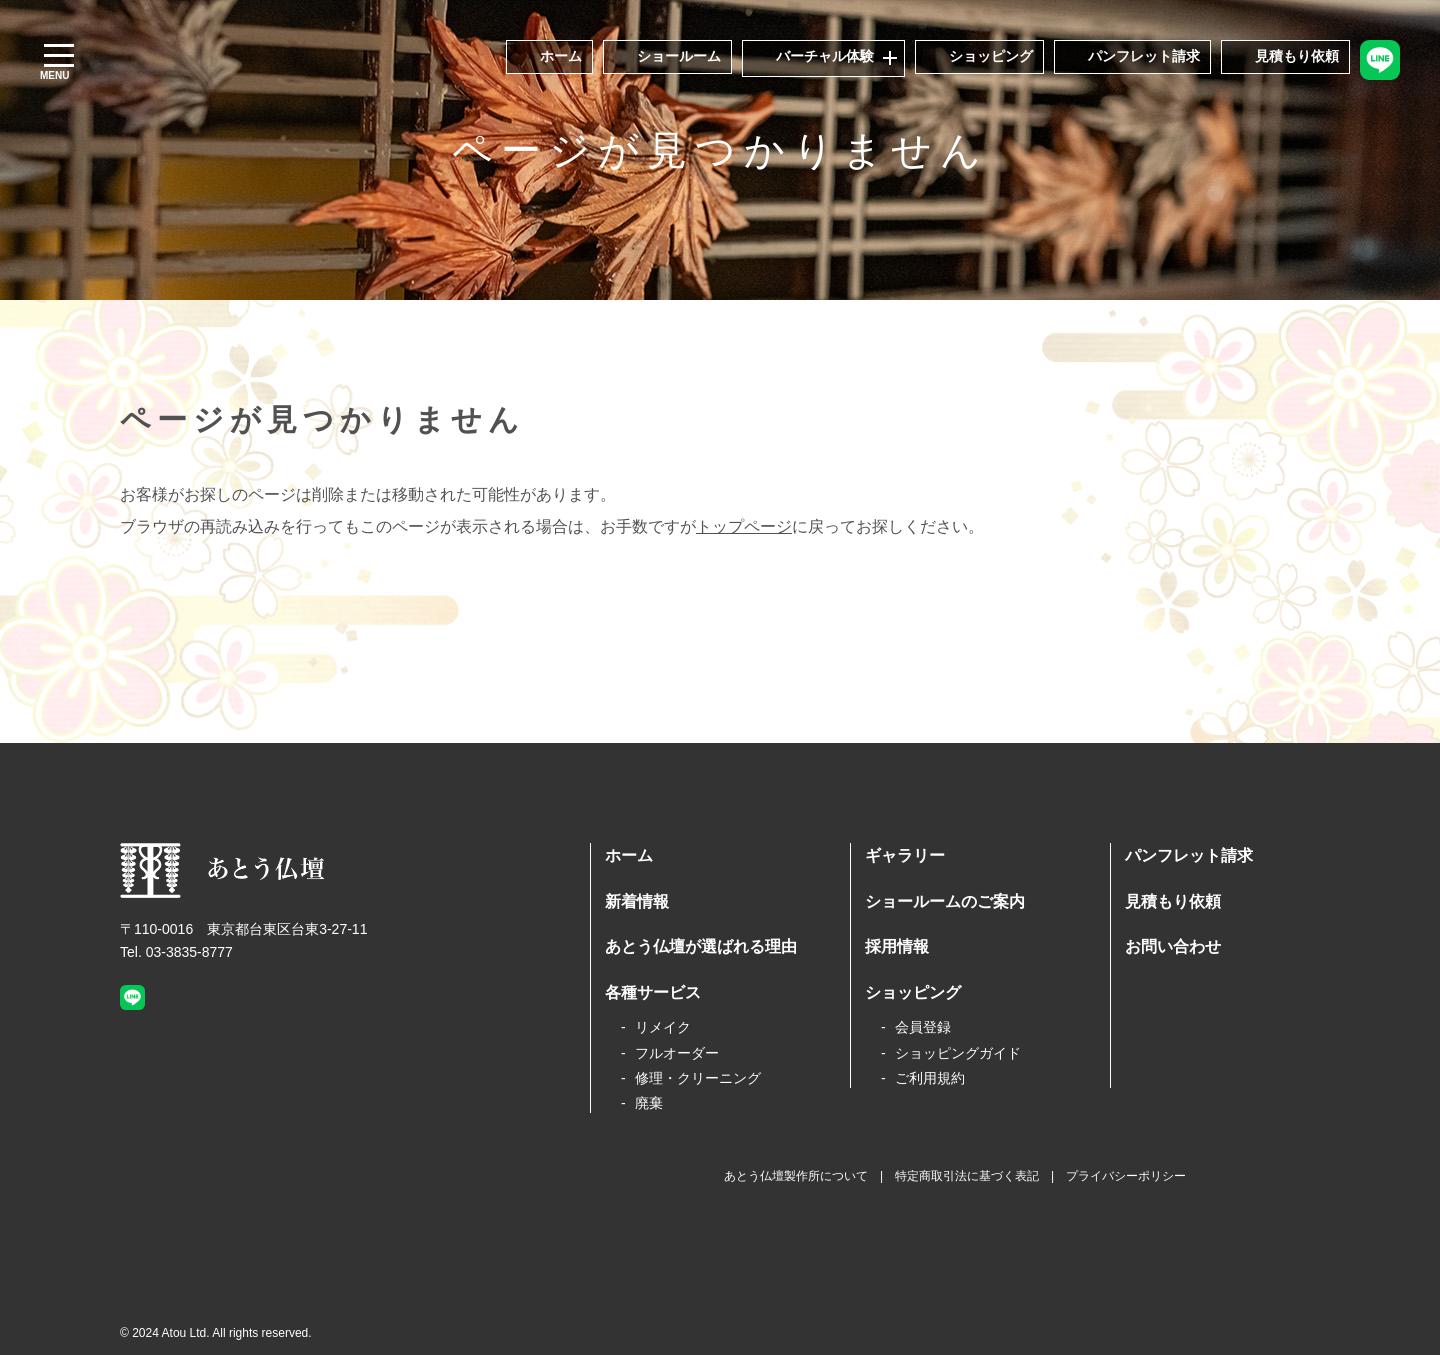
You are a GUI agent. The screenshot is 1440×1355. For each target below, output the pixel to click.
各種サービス (653, 992)
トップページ (744, 526)
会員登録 (923, 1027)
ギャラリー (905, 855)
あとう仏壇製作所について (796, 1176)
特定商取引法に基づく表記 (967, 1176)
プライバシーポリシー (1126, 1176)
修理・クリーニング (698, 1078)
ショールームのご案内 (945, 901)
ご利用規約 (930, 1078)
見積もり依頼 (1173, 901)
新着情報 (637, 901)
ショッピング (913, 992)
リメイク (663, 1027)
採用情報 (897, 946)
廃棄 (649, 1103)
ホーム (629, 855)
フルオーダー (677, 1053)
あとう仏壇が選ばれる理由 (701, 946)
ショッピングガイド (958, 1053)
